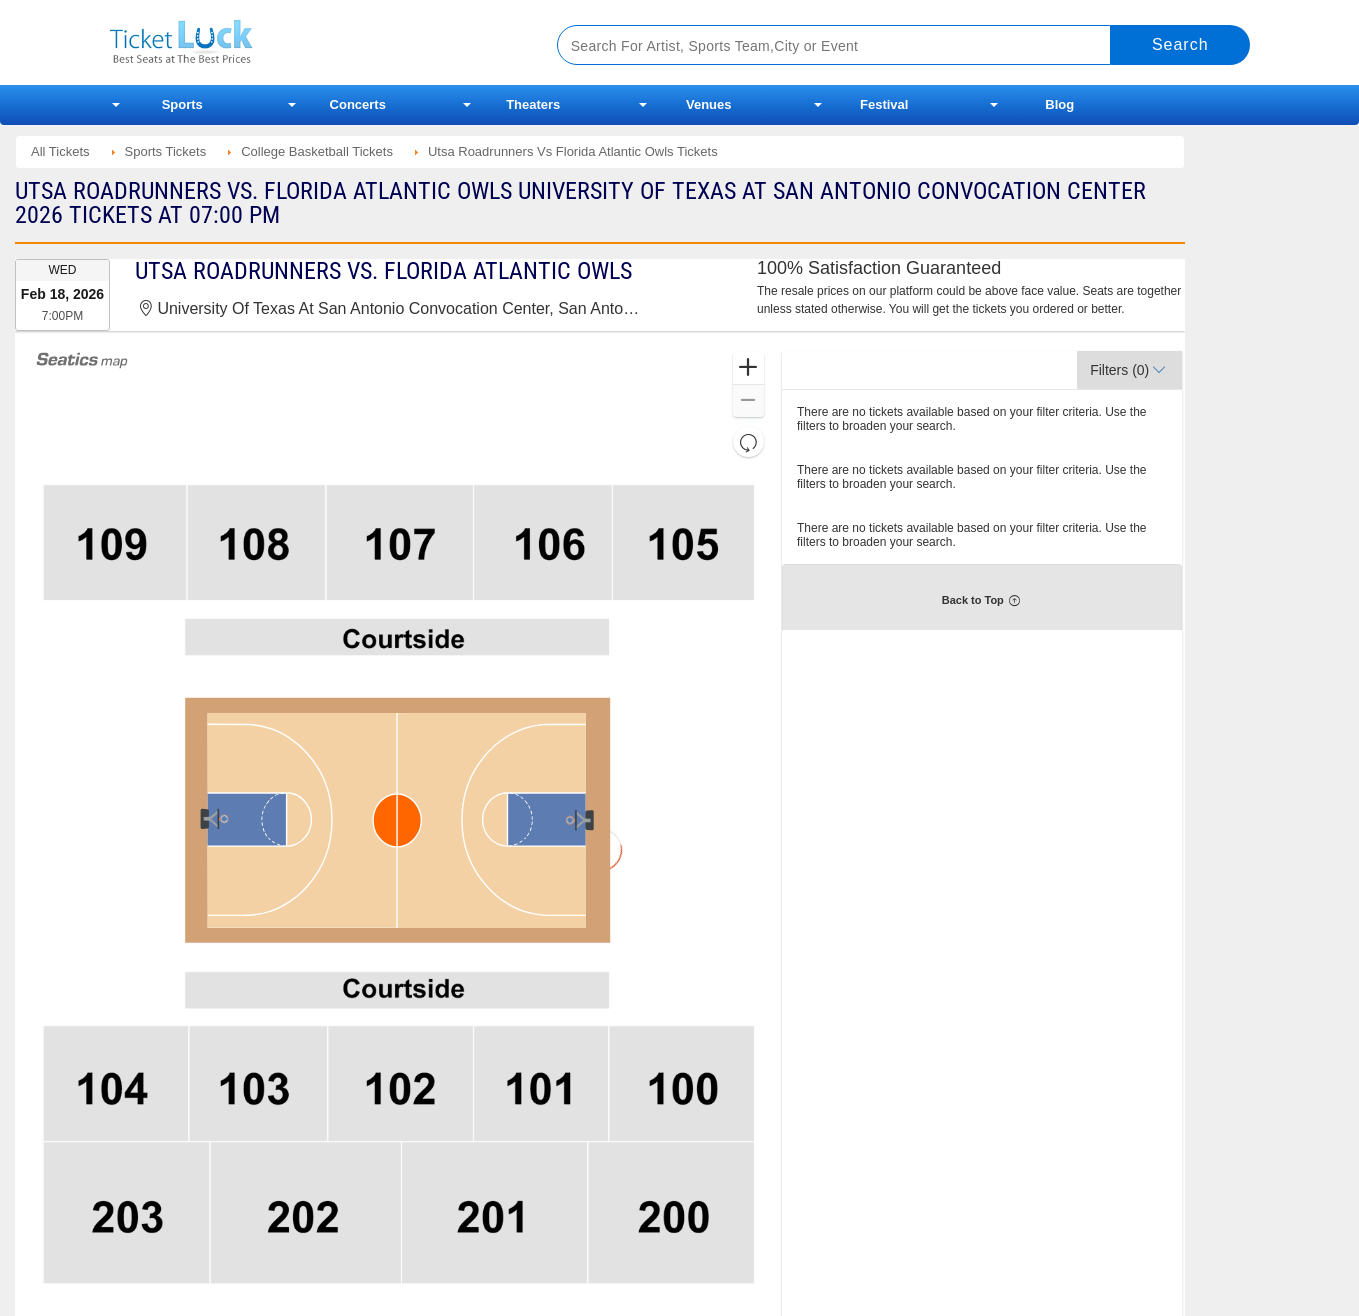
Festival (884, 104)
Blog (1059, 104)
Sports (182, 104)
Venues (709, 104)
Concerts (358, 104)
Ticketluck (309, 42)
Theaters (533, 104)
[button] (748, 368)
